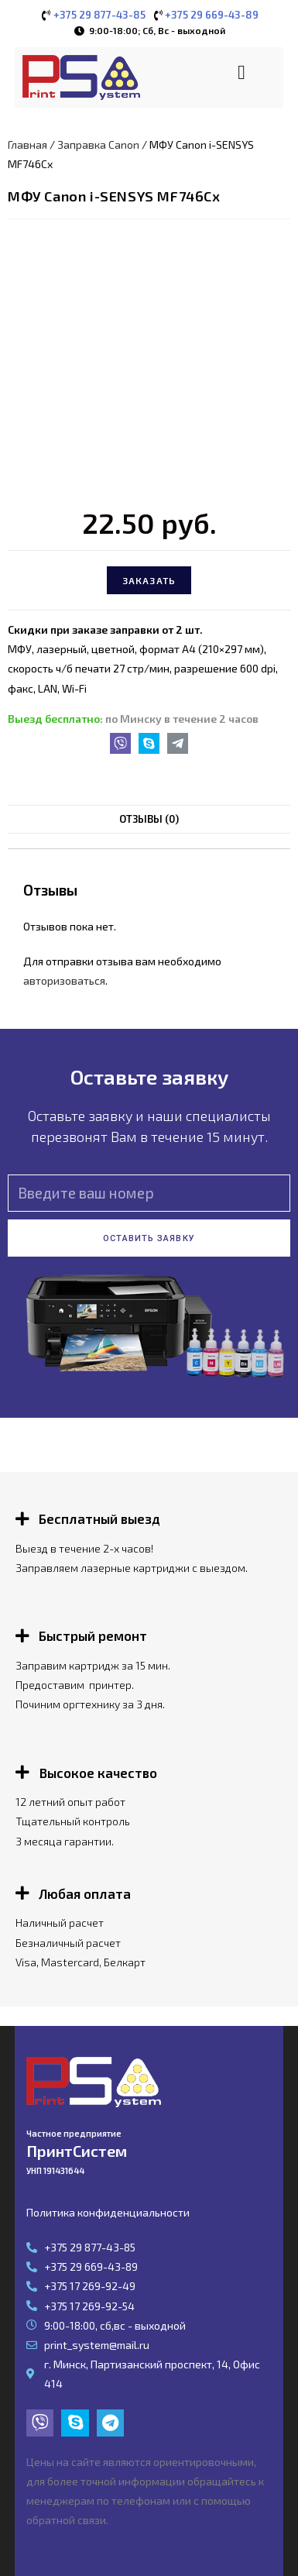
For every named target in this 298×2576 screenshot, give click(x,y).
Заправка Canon (98, 144)
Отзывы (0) (149, 819)
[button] (242, 72)
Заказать (149, 580)
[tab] (149, 819)
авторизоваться (64, 980)
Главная (27, 144)
